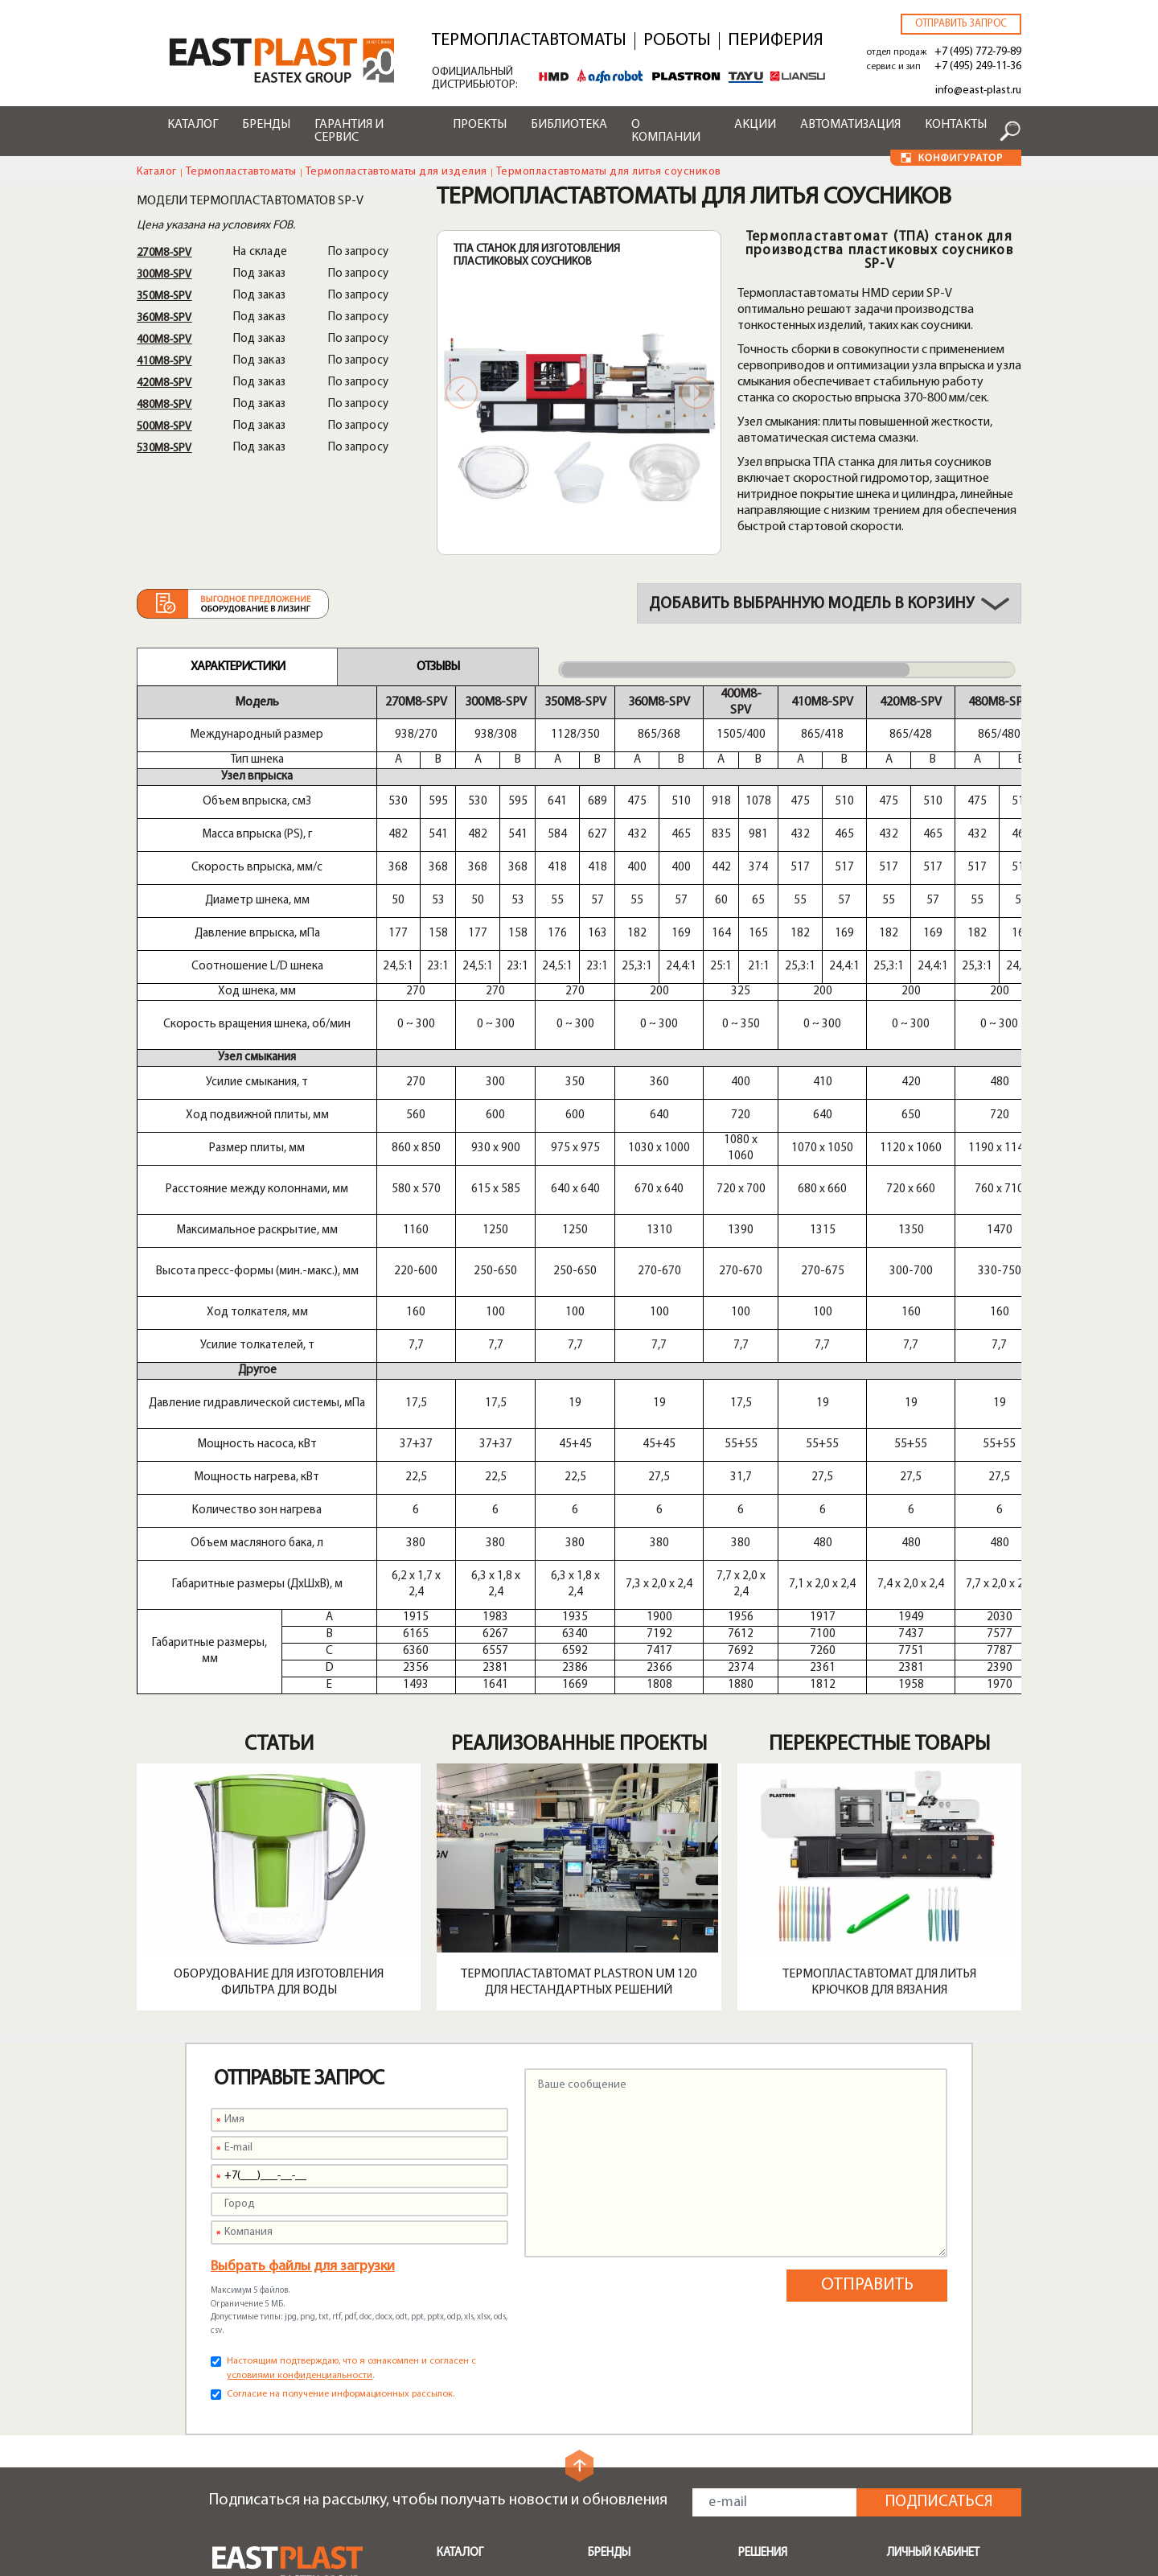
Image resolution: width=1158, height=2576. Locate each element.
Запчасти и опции (484, 2297)
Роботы (677, 41)
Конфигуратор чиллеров (629, 2506)
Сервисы (612, 2353)
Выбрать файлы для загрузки (303, 1864)
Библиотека (569, 124)
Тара (751, 2302)
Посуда (758, 2263)
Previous (462, 393)
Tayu (600, 2263)
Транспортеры (477, 2259)
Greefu (606, 2302)
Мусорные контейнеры (801, 2205)
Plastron (610, 2225)
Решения (762, 2151)
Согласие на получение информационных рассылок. (340, 1992)
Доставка (614, 2407)
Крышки (760, 2283)
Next (696, 393)
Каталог (192, 124)
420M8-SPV (164, 383)
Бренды (266, 124)
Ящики (755, 2244)
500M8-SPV (164, 427)
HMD (602, 2205)
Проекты (480, 124)
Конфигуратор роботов (629, 2472)
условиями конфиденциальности (299, 1973)
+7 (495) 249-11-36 (977, 66)
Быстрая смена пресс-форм (497, 2324)
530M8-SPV (164, 448)
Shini (600, 2186)
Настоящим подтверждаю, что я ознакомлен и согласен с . (351, 1966)
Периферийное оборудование (478, 2213)
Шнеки (455, 2278)
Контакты (956, 124)
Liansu (604, 2283)
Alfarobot (614, 2244)
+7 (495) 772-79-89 (977, 52)
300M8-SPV (164, 275)
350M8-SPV (164, 296)
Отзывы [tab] (438, 666)
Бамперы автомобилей (801, 2186)
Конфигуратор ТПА (641, 2445)
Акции (755, 124)
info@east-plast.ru (978, 90)
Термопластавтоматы (529, 41)
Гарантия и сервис (349, 131)
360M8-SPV (164, 318)
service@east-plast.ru (270, 2429)
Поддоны (764, 2225)
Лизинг (606, 2426)
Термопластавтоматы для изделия (396, 172)
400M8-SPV (164, 340)
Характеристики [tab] (238, 666)
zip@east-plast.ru (260, 2448)
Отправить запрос (961, 24)
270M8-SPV (164, 253)
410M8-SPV (164, 362)
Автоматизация (850, 124)
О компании (665, 131)
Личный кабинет (933, 2151)
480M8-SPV (164, 405)
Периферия (775, 41)
